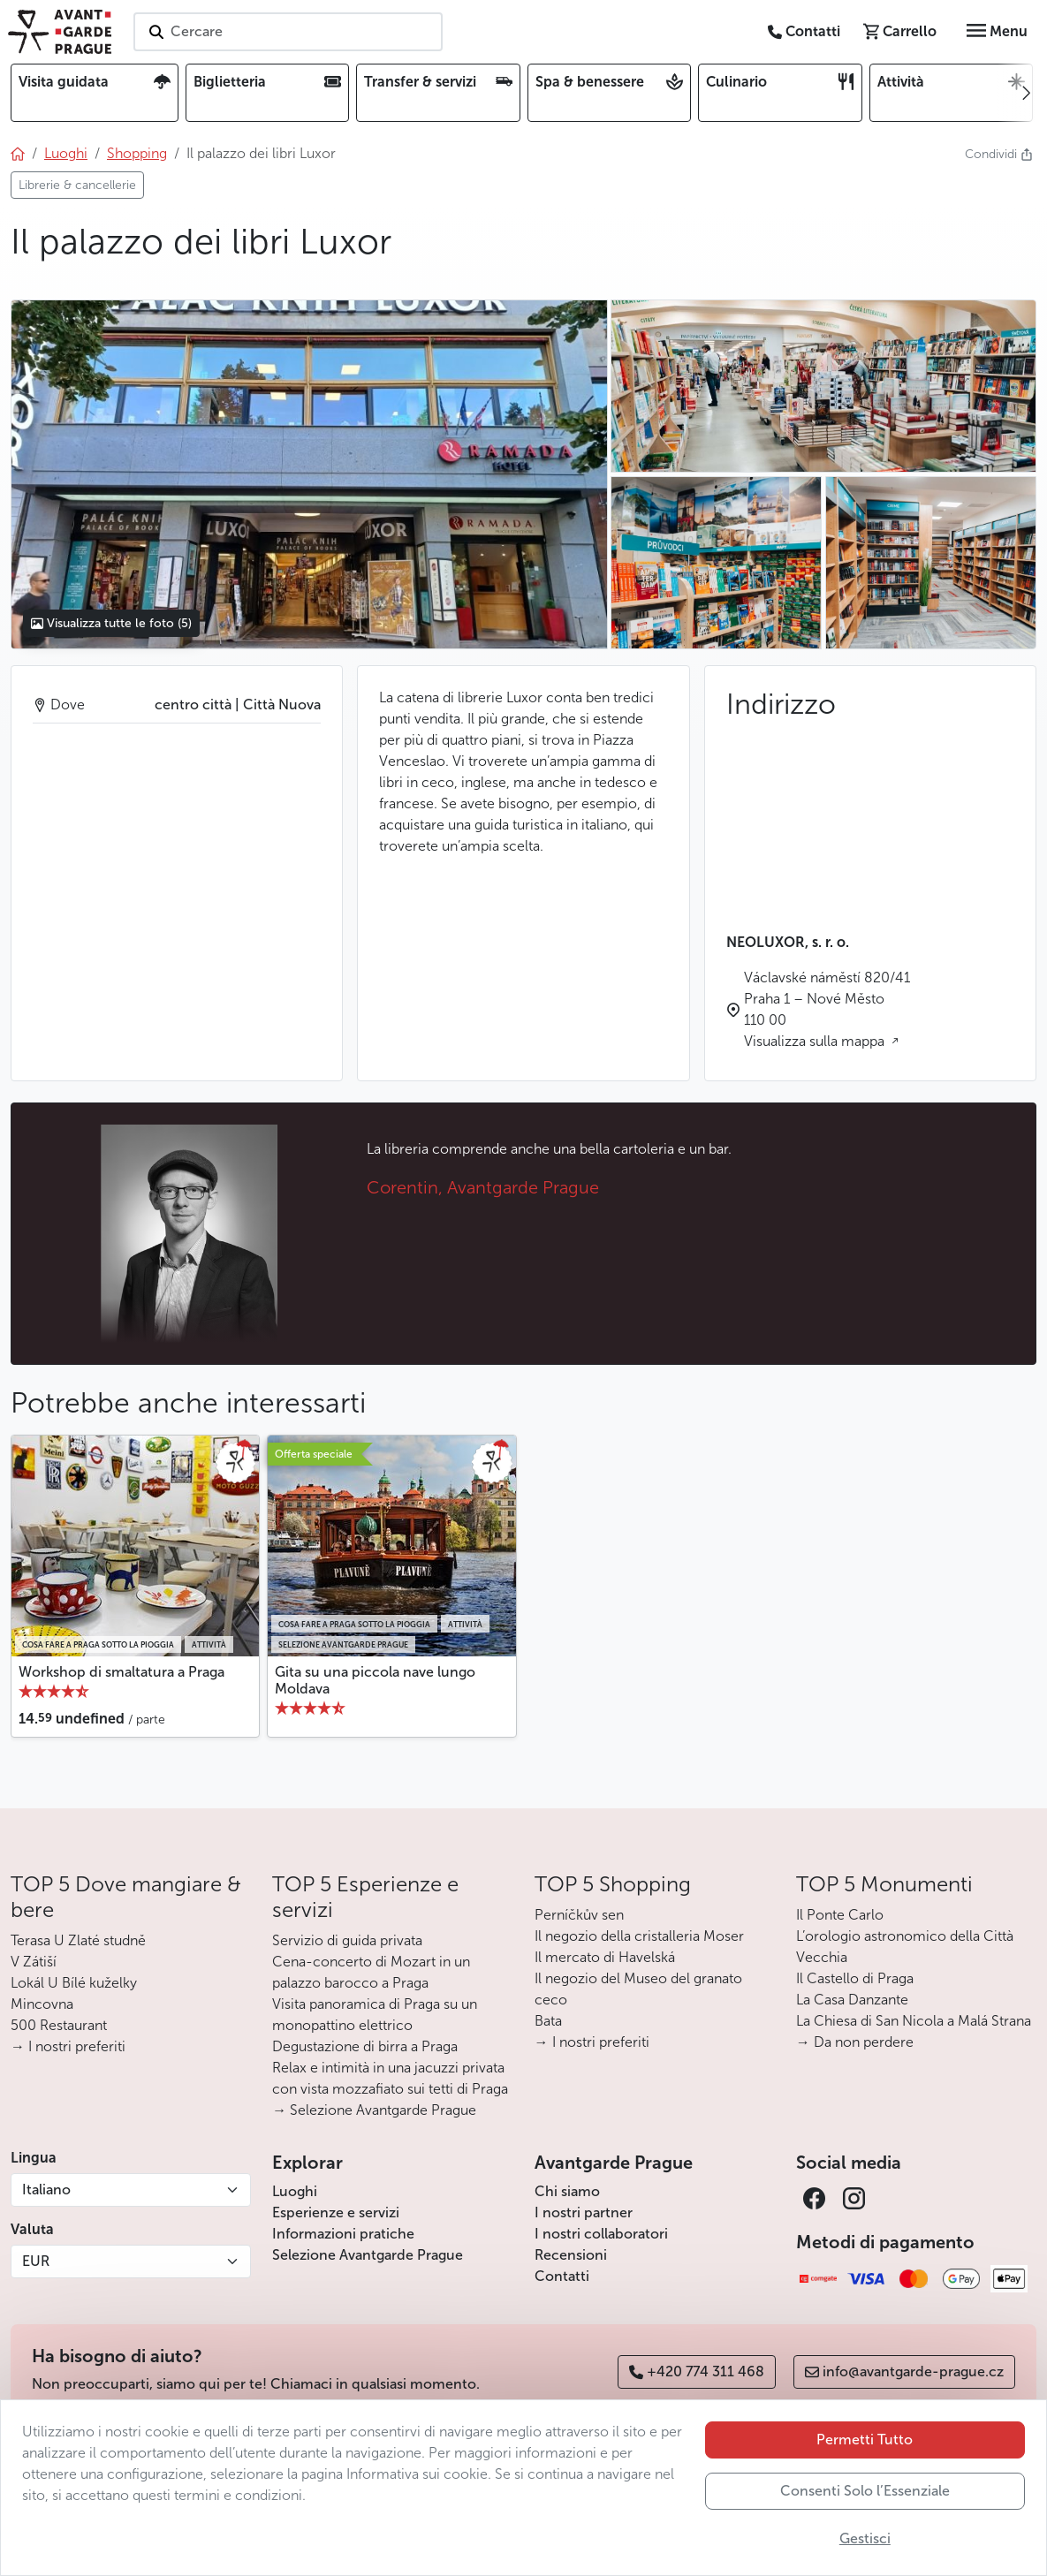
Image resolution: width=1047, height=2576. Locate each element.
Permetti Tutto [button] (864, 2439)
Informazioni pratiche (343, 2233)
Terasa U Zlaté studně (78, 1940)
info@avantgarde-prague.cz (904, 2371)
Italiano (46, 2189)
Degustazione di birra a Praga (365, 2046)
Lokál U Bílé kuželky (74, 1982)
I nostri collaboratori (601, 2233)
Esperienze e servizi (335, 2212)
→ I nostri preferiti (68, 2046)
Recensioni (571, 2254)
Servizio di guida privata (347, 1940)
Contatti (562, 2276)
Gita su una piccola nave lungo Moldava (375, 1680)
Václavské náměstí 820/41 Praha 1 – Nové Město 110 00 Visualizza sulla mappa (827, 1009)
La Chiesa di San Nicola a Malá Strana (913, 2020)
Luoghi (294, 2191)
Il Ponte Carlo (840, 1914)
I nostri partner (584, 2212)
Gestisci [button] (865, 2538)
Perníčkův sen (579, 1914)
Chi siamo (567, 2191)
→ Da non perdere (855, 2042)
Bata (548, 2020)
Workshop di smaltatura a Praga (121, 1671)
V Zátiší (34, 1961)
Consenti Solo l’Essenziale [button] (865, 2490)
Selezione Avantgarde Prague (367, 2254)
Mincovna (42, 2004)
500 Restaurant (59, 2025)
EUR (35, 2261)
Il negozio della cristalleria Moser (639, 1936)
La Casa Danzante (852, 1999)
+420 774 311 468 (696, 2371)
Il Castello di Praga (855, 1978)
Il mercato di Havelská (605, 1957)
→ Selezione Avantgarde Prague (374, 2110)
